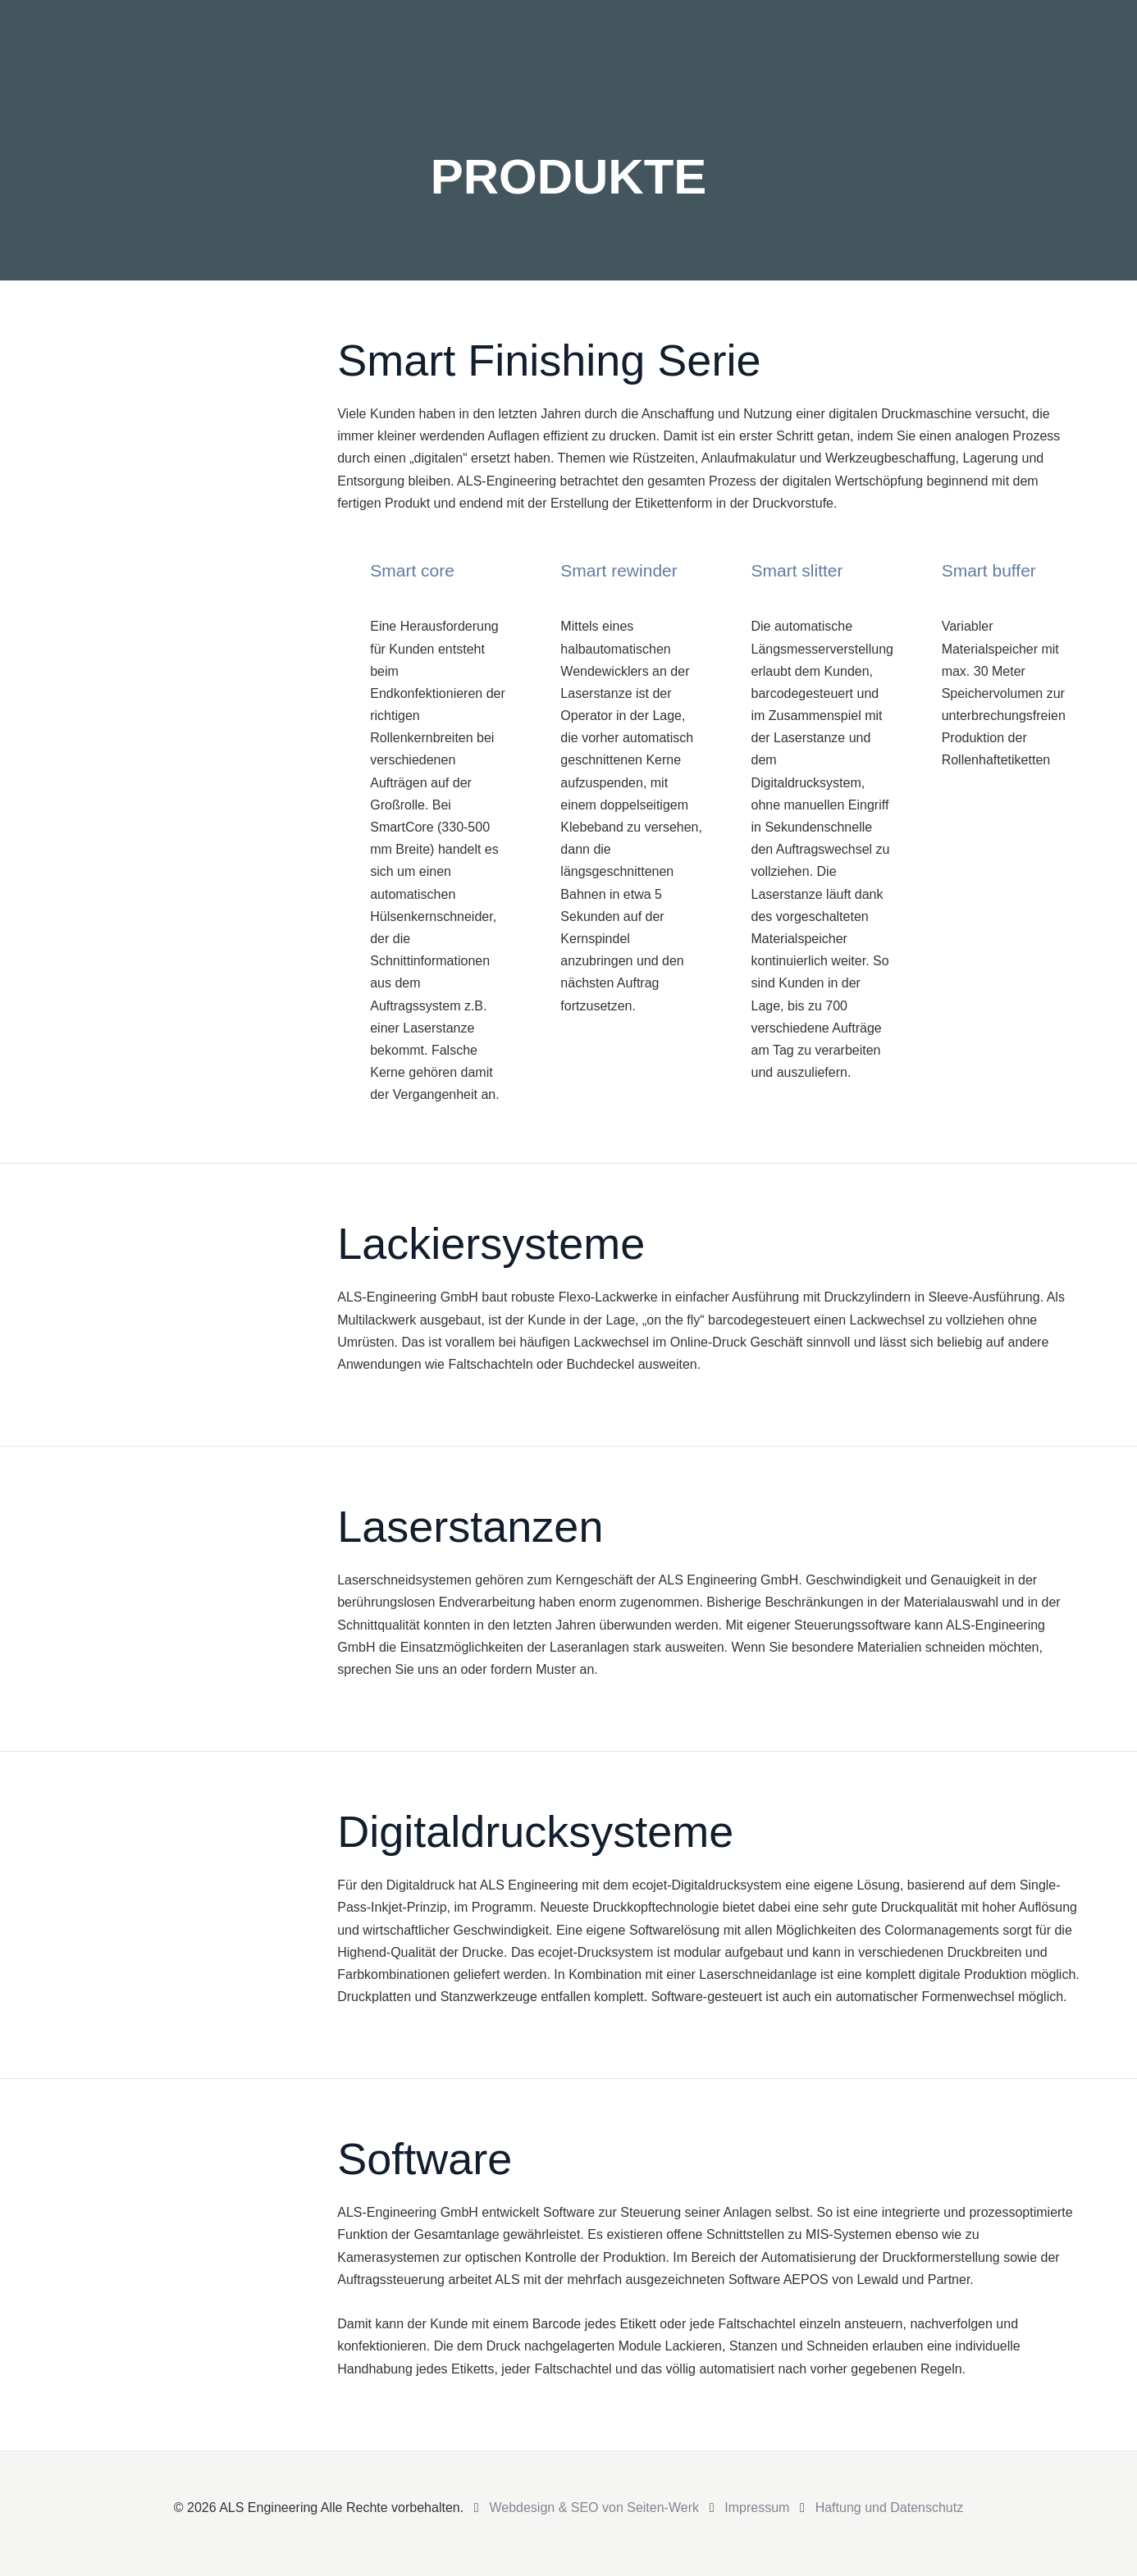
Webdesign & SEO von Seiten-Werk (594, 2507)
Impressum (756, 2507)
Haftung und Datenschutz (889, 2507)
